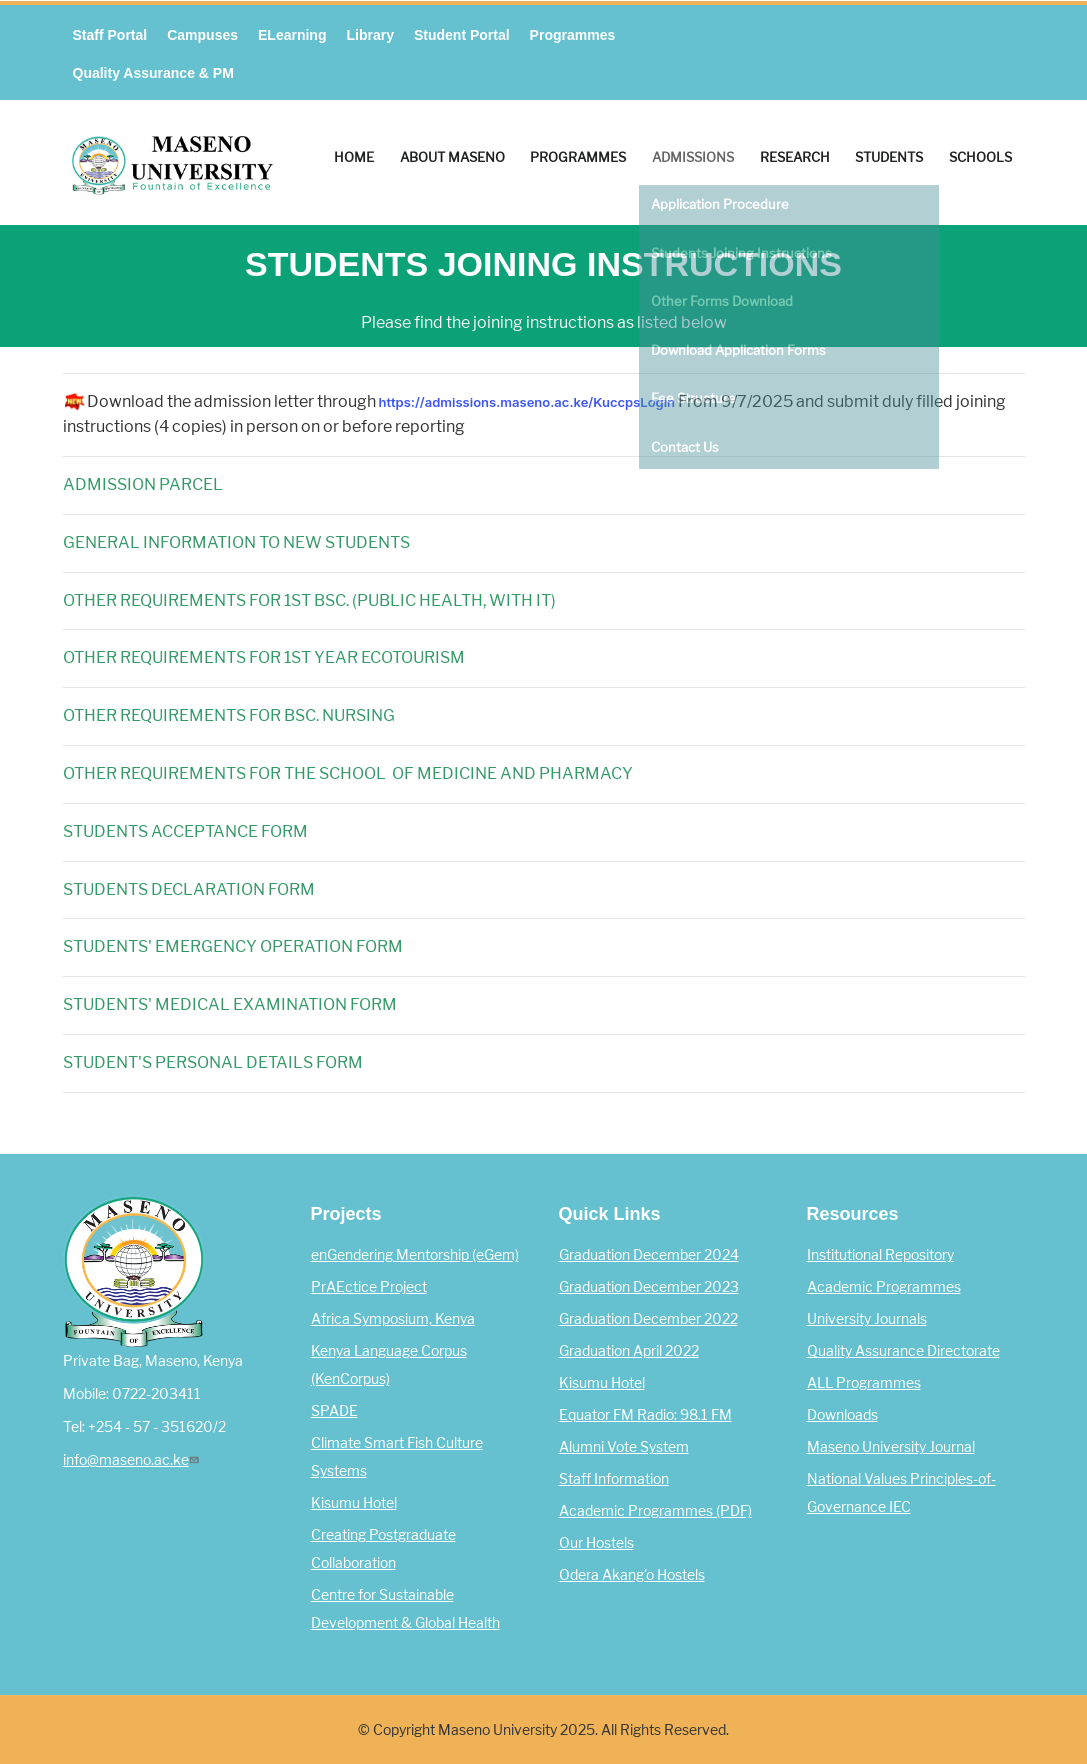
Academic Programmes (884, 1287)
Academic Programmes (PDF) (655, 1511)
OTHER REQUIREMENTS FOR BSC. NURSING (229, 715)
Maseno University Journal (891, 1447)
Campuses (202, 35)
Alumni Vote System (624, 1447)
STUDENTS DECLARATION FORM (189, 889)
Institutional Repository (880, 1255)
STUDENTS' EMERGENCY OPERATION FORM (233, 946)
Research (795, 157)
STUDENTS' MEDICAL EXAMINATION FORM (230, 1004)
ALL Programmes (864, 1383)
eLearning (292, 35)
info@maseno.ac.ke (133, 1460)
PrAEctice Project (369, 1287)
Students (889, 157)
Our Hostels (596, 1543)
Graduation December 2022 (648, 1319)
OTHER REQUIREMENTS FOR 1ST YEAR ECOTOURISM (264, 657)
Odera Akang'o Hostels (632, 1575)
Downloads (842, 1415)
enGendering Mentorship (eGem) (415, 1255)
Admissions (693, 157)
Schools (980, 157)
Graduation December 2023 (649, 1287)
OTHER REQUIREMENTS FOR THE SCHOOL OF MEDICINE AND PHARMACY (348, 773)
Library (369, 35)
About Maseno (452, 157)
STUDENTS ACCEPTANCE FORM (185, 831)
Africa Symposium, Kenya (393, 1319)
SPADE (334, 1411)
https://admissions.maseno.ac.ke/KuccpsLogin (529, 402)
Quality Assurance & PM (153, 73)
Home (354, 157)
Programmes (573, 35)
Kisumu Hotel (354, 1503)
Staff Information (614, 1479)
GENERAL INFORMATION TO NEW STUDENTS (236, 542)
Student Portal (462, 35)
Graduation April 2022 (629, 1351)
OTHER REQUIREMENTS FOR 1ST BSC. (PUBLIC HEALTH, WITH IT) (309, 600)
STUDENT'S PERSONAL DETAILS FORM (213, 1062)
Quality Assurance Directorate (903, 1351)
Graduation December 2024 (649, 1255)
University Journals (867, 1319)
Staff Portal (110, 35)
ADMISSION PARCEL (143, 484)
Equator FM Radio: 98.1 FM (645, 1415)
